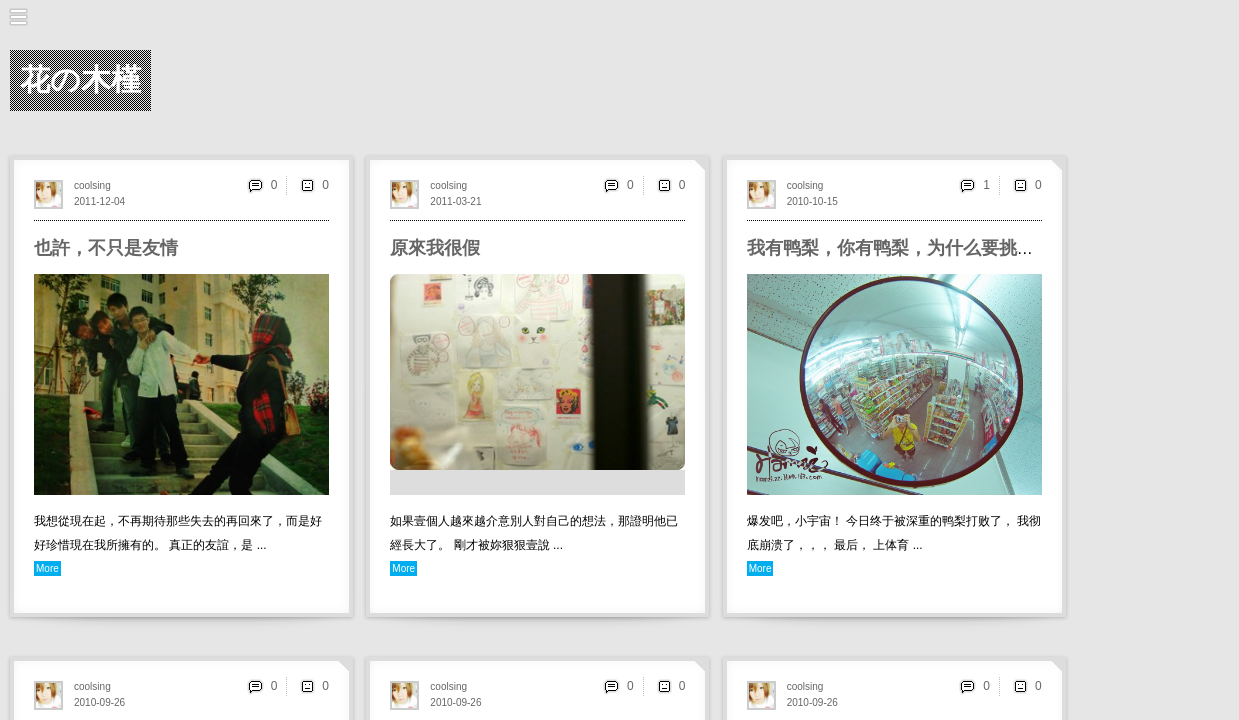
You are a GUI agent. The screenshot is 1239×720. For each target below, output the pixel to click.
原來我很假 (435, 248)
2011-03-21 (455, 201)
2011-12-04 (99, 201)
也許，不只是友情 (106, 248)
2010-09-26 (99, 702)
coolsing (92, 185)
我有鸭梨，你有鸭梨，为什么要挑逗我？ (909, 248)
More (47, 568)
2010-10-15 (812, 201)
